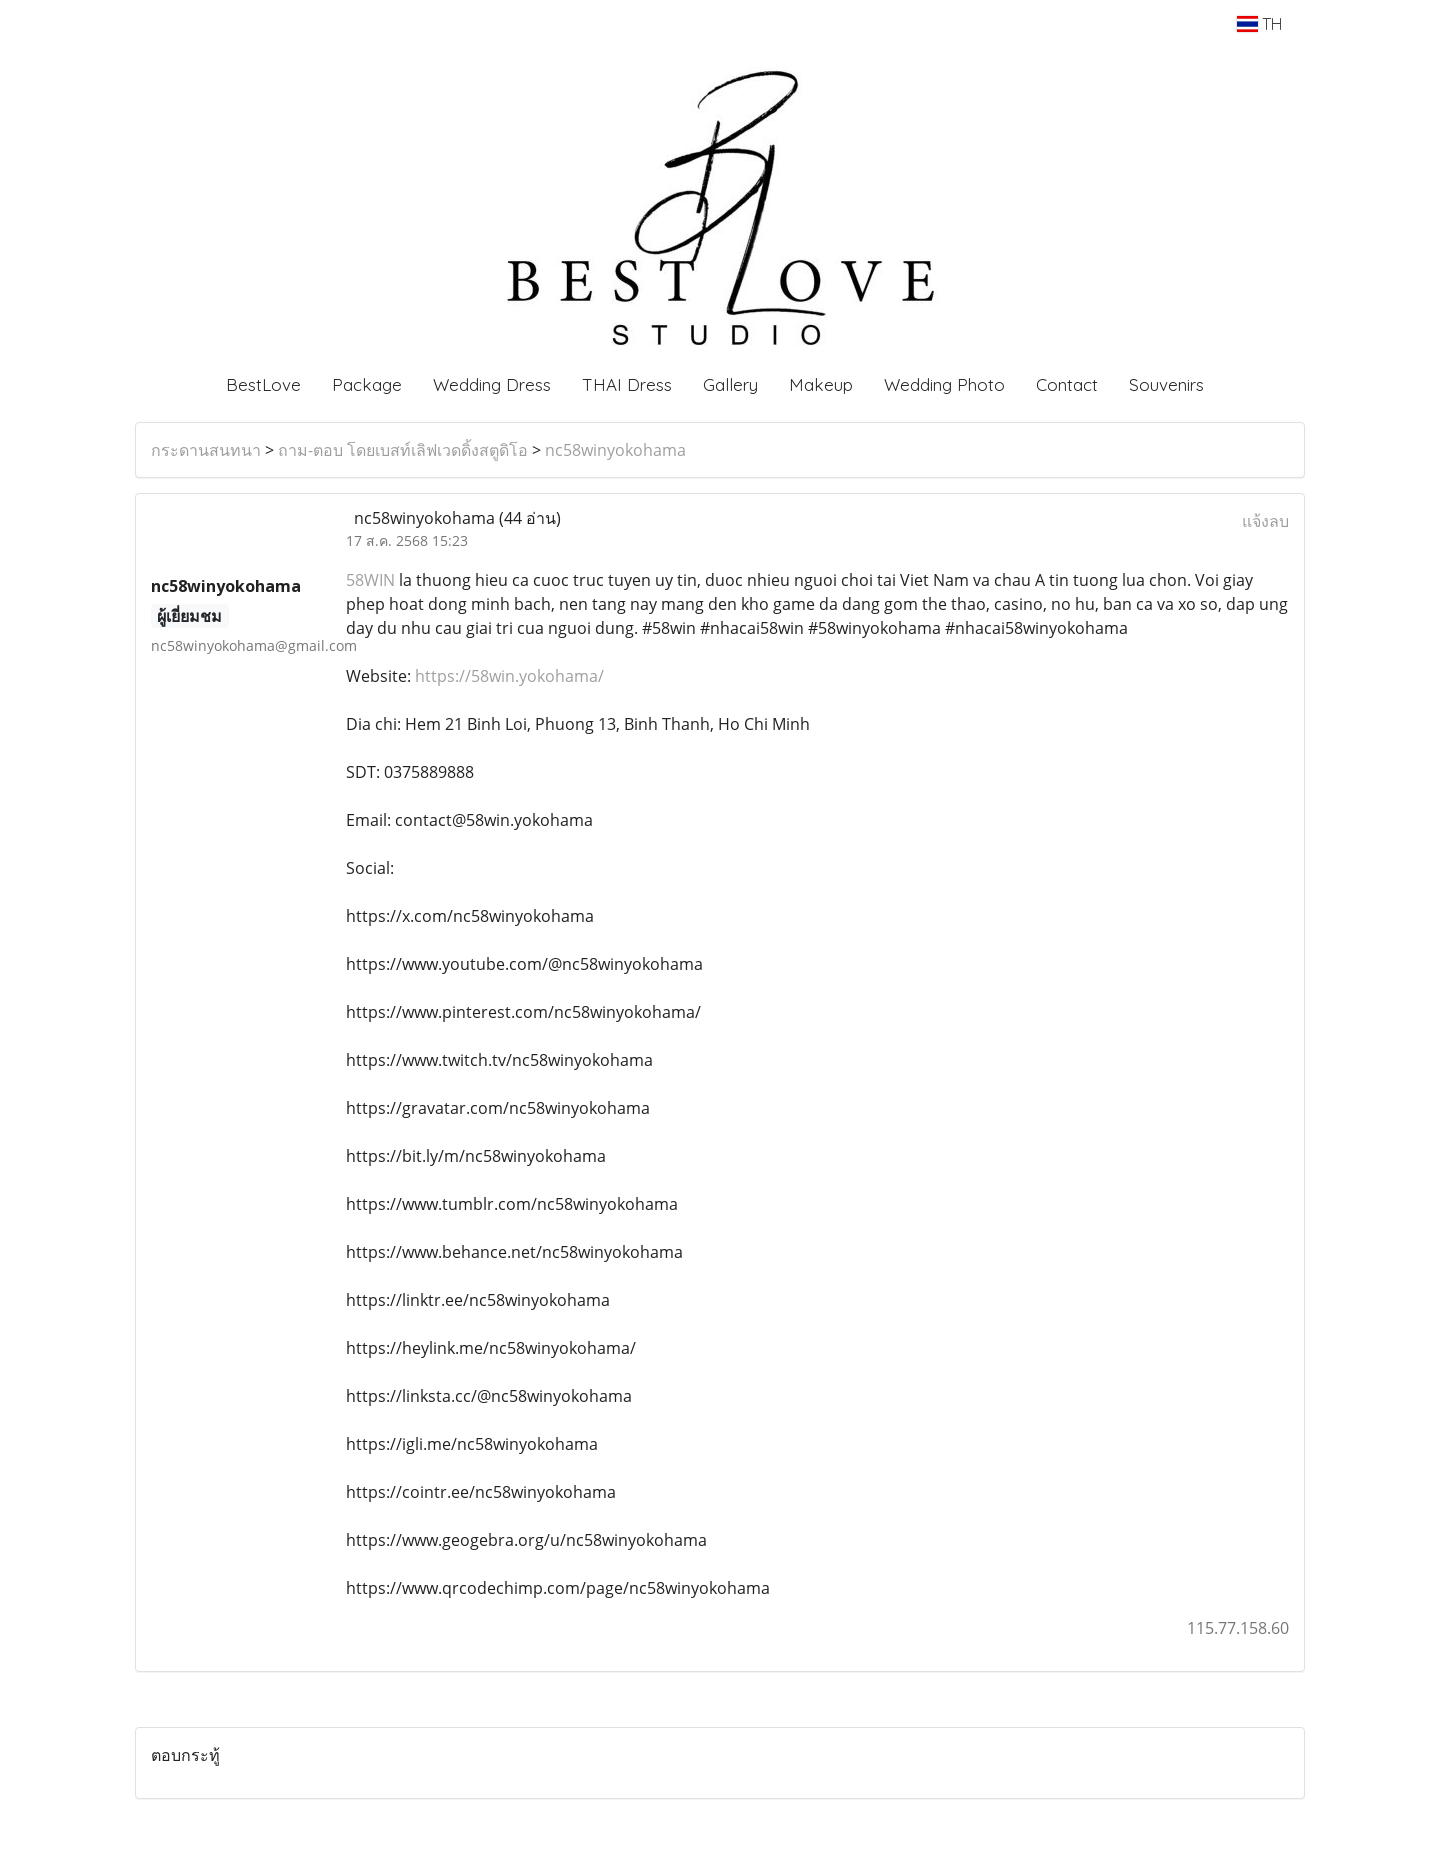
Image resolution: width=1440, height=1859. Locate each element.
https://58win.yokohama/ (509, 676)
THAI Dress (627, 384)
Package (367, 384)
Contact (1067, 384)
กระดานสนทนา (206, 450)
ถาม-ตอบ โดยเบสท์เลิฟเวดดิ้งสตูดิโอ (403, 450)
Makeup (821, 384)
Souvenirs (1166, 384)
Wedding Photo (944, 384)
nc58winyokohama (615, 450)
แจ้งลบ (1265, 521)
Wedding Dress (492, 384)
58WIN (370, 580)
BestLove (263, 384)
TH (1259, 24)
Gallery (730, 384)
